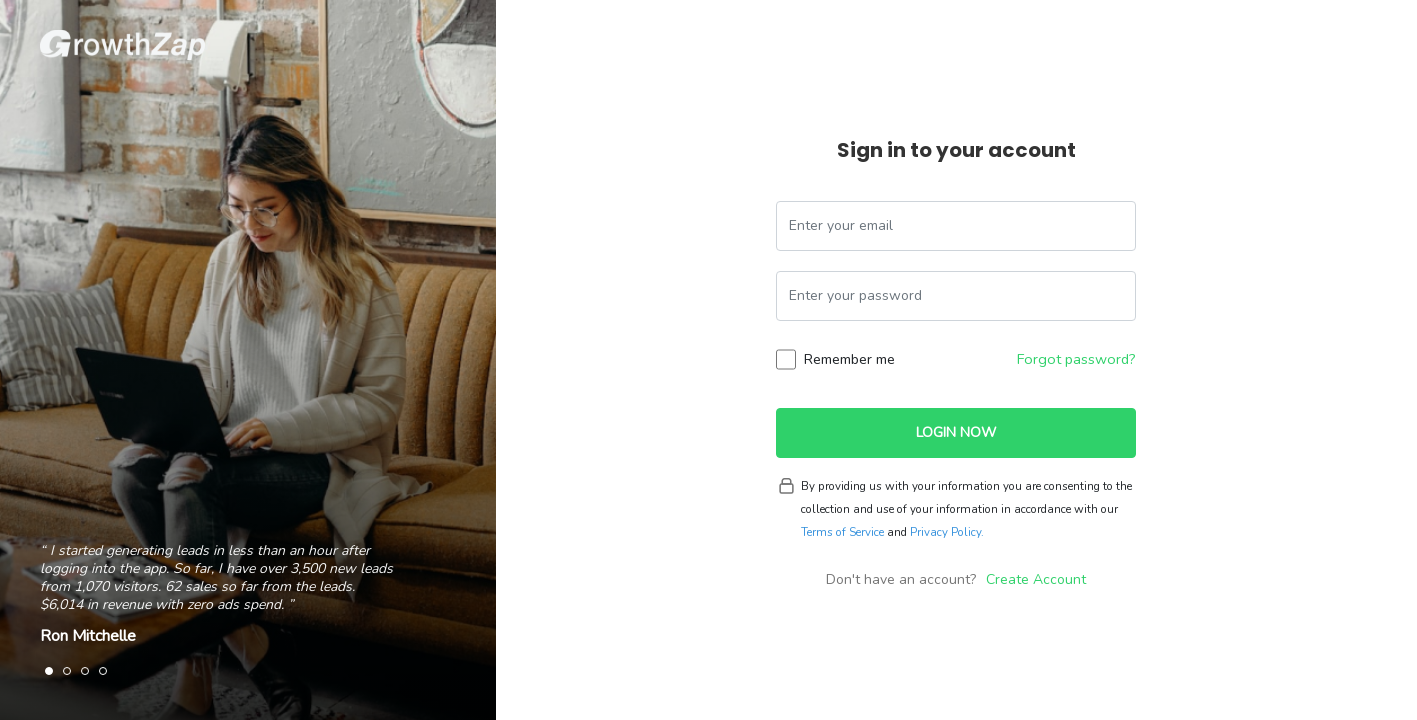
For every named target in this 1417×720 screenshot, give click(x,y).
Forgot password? (1076, 359)
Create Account (1036, 579)
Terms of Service (842, 532)
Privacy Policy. (947, 532)
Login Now (956, 432)
